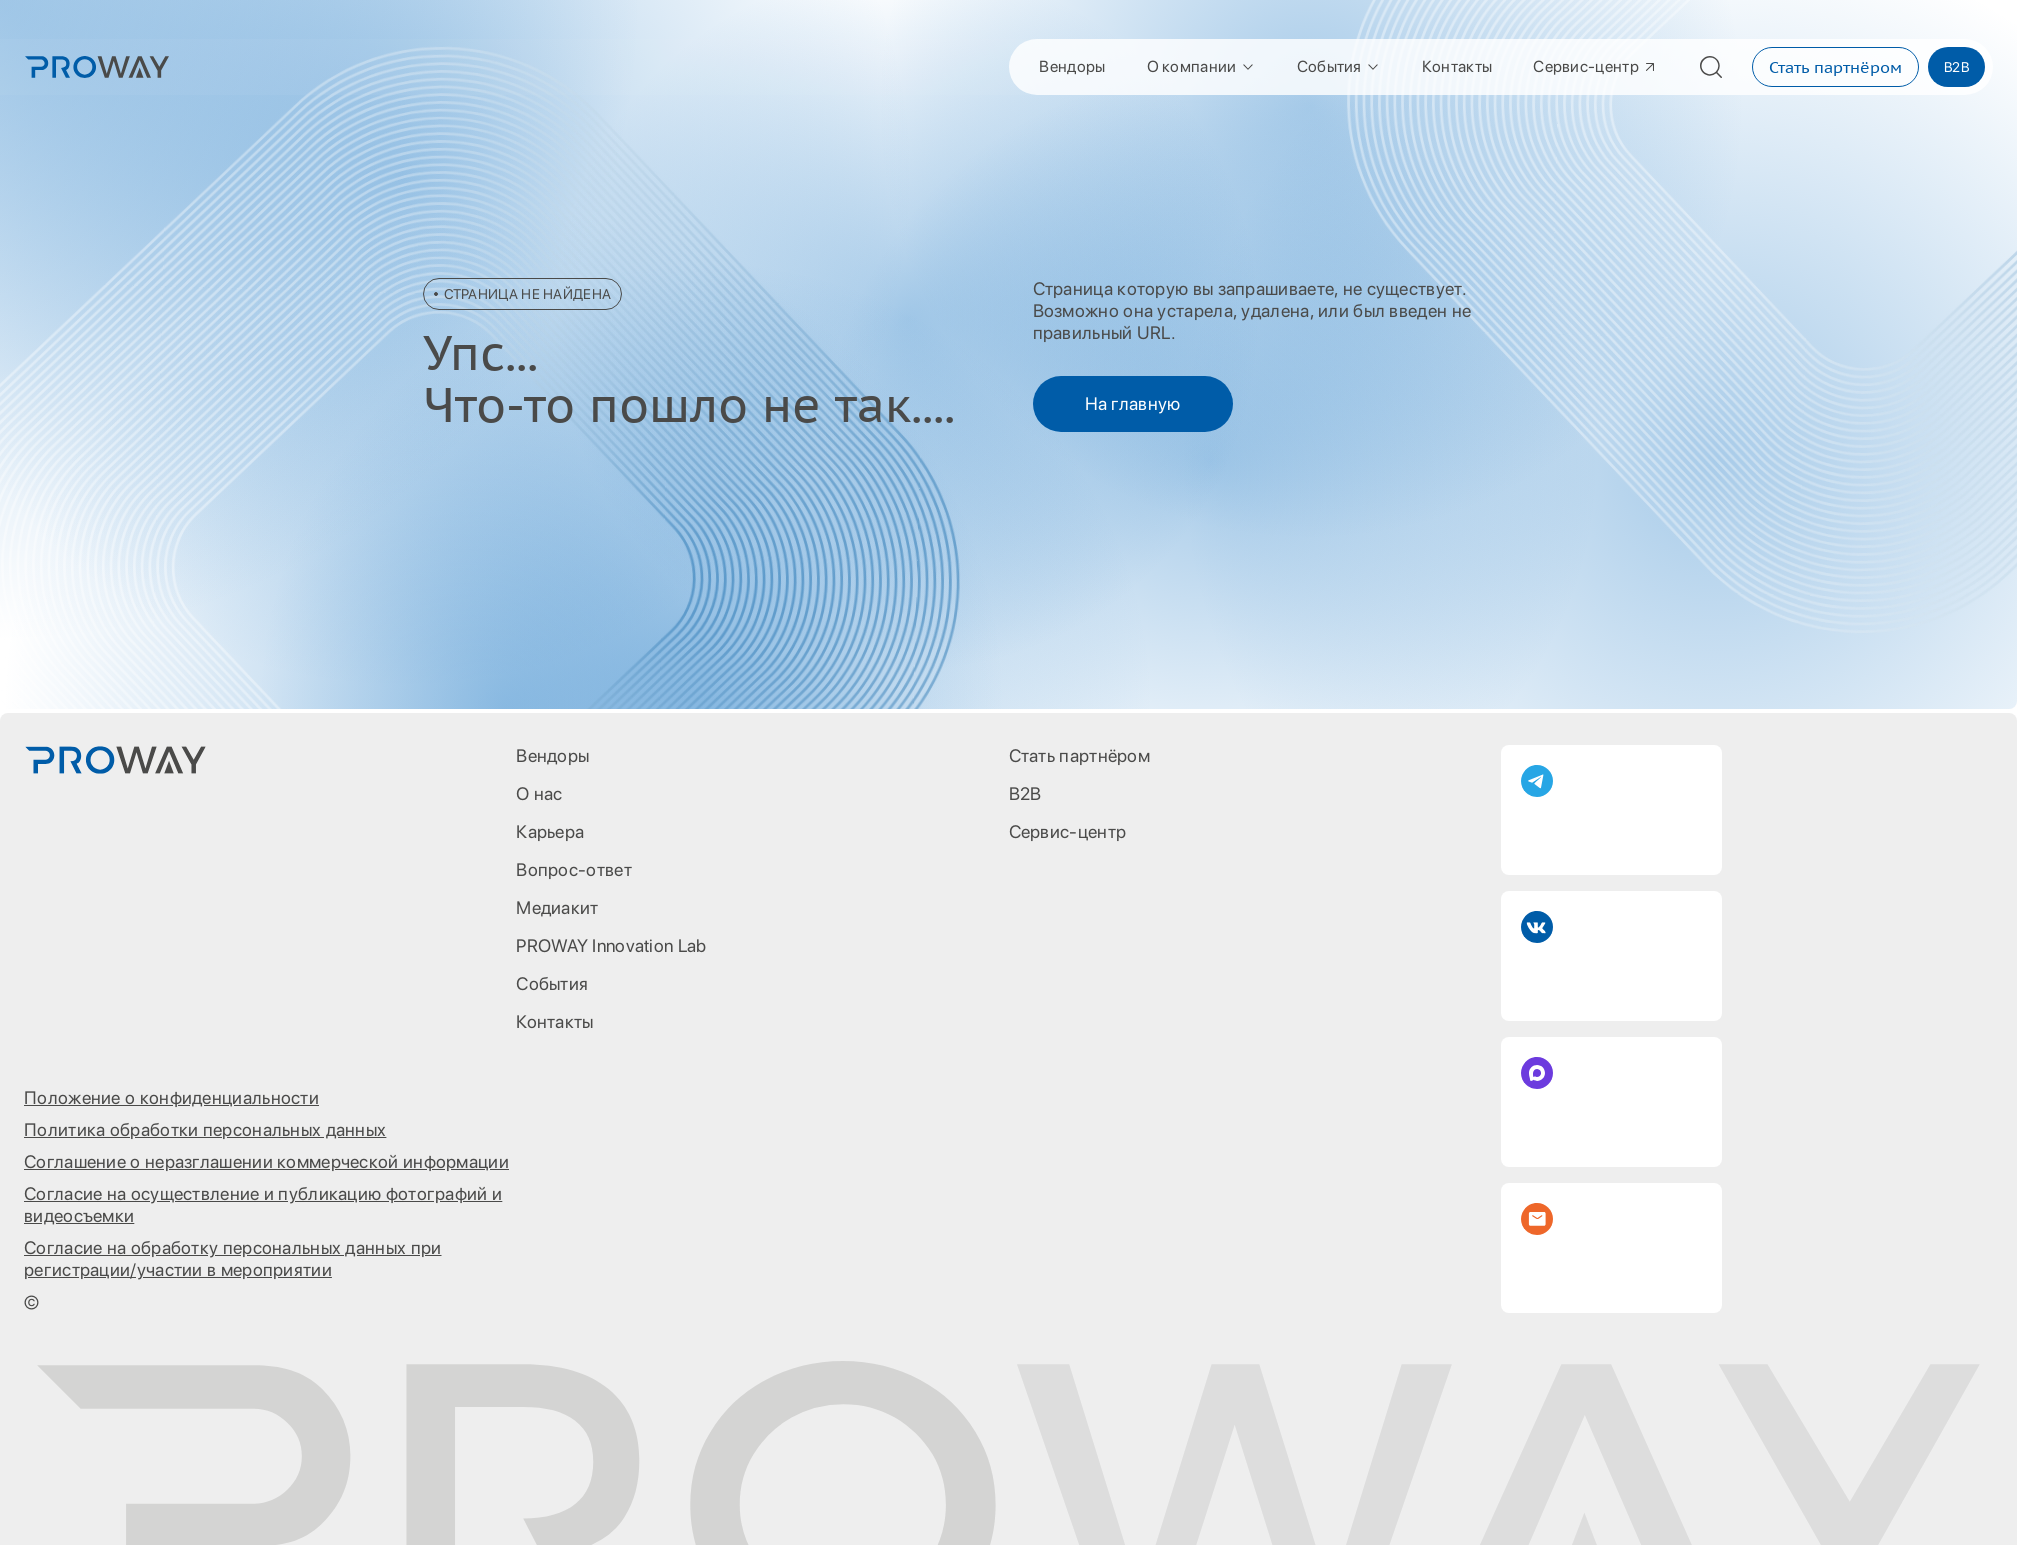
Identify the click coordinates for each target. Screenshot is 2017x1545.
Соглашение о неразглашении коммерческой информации (266, 1161)
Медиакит (557, 907)
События (1339, 66)
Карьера (550, 831)
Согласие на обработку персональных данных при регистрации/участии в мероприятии (233, 1258)
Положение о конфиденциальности (171, 1097)
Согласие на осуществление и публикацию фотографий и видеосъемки (263, 1204)
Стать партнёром (1835, 67)
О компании (1201, 66)
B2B (1956, 67)
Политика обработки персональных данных (205, 1129)
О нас (539, 793)
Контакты (1457, 66)
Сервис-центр (1595, 66)
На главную (1133, 403)
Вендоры (1072, 66)
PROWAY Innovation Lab (611, 945)
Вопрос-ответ (574, 869)
